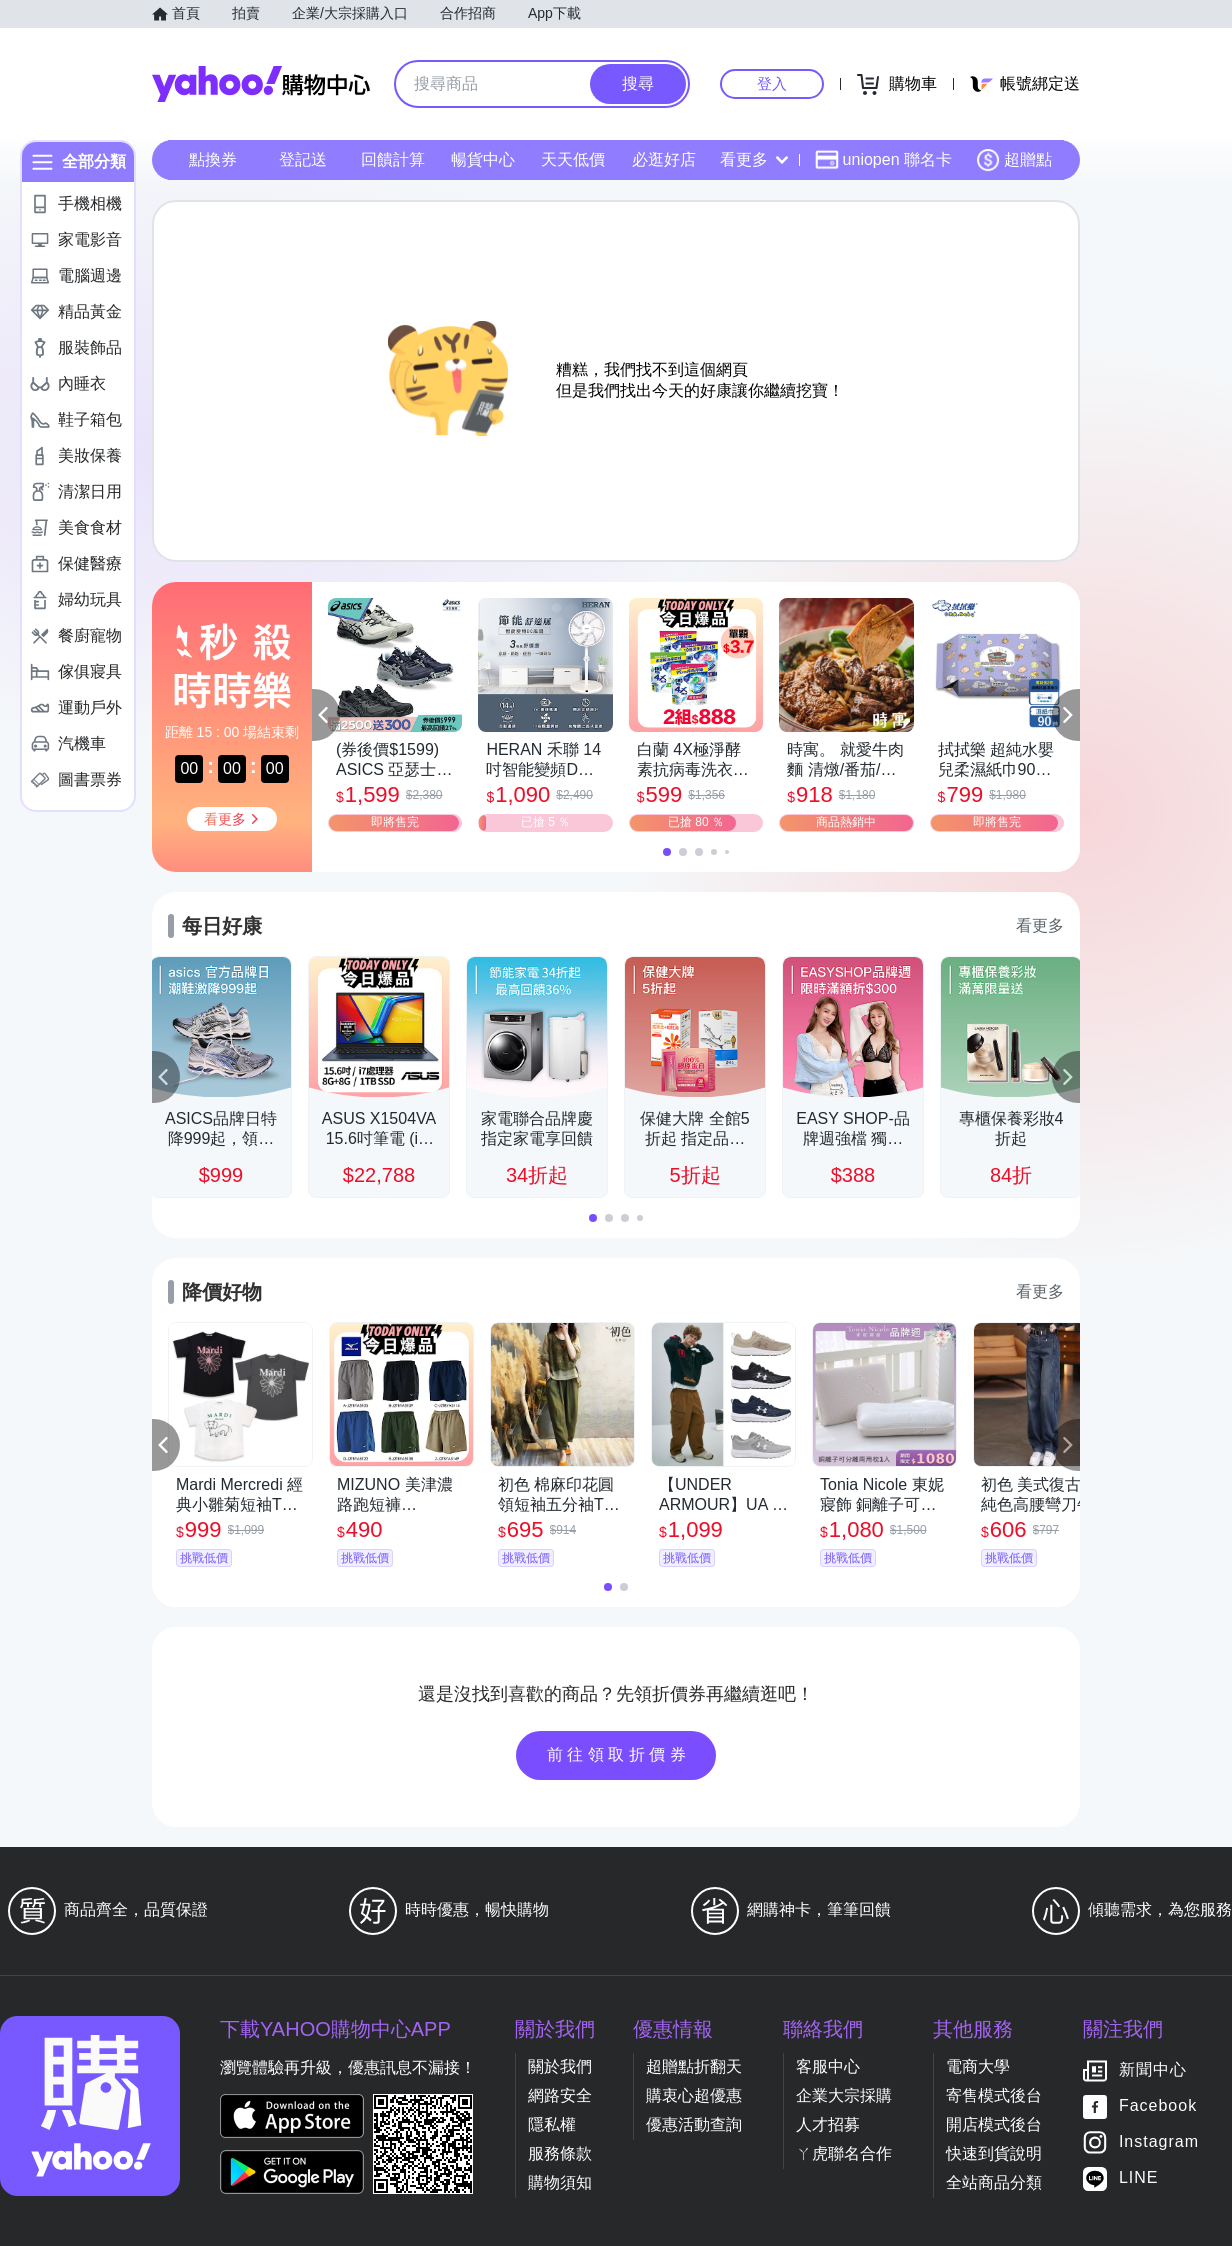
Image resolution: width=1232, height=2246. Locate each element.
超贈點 (1014, 160)
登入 (772, 83)
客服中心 (828, 2066)
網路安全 (560, 2095)
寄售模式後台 (994, 2095)
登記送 (303, 159)
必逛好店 (664, 159)
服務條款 (560, 2153)
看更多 (754, 159)
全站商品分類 (994, 2182)
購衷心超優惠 (694, 2095)
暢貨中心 (483, 159)
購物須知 (560, 2182)
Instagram (1159, 2142)
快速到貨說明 (994, 2153)
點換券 (213, 159)
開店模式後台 (994, 2124)
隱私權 (552, 2124)
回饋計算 (393, 159)
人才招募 (828, 2124)
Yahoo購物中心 (261, 84)
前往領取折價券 (619, 1754)
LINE (1139, 2178)
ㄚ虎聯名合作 (844, 2153)
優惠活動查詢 (694, 2124)
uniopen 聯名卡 (883, 160)
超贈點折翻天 (694, 2066)
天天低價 (573, 159)
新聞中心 (1153, 2070)
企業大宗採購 (844, 2095)
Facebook (1158, 2106)
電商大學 (978, 2066)
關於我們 (560, 2066)
